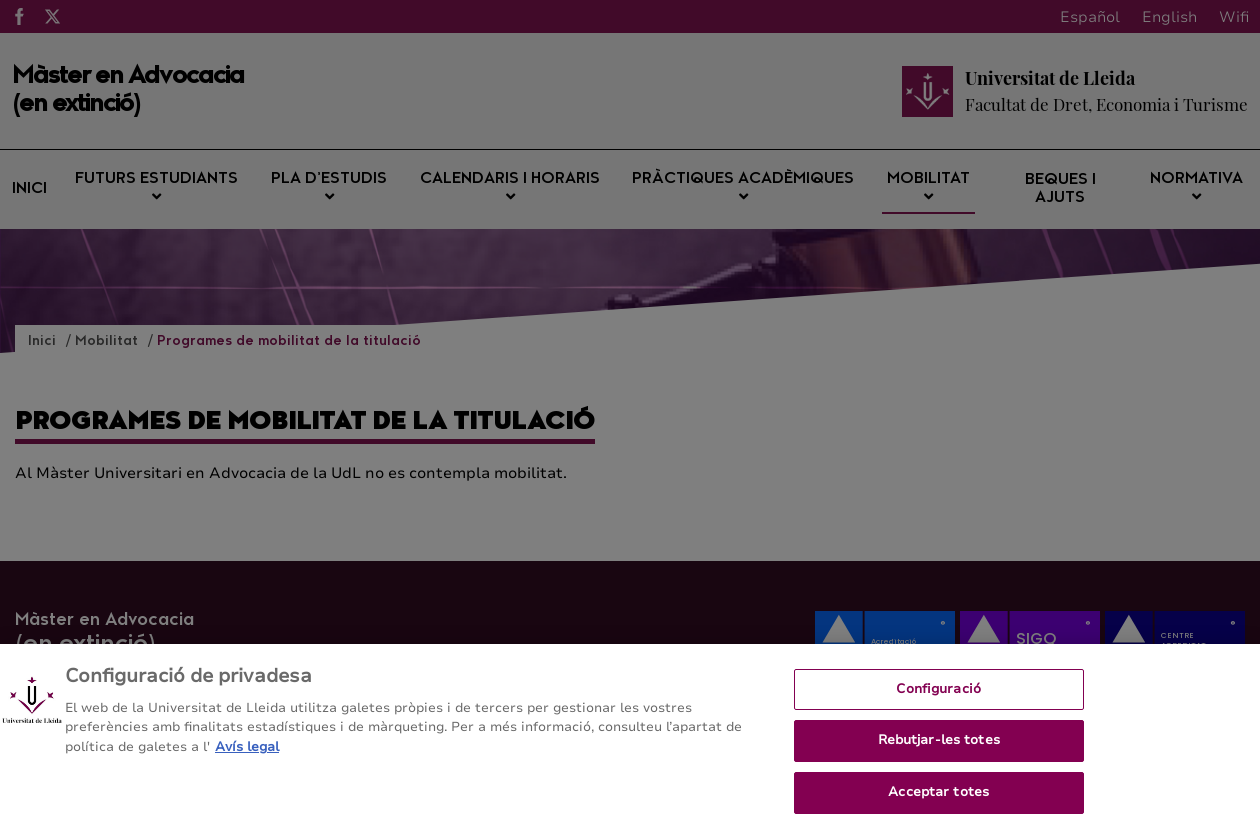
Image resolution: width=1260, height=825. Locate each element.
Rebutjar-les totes (939, 747)
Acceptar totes (938, 799)
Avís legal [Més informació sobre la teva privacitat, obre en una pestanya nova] (247, 754)
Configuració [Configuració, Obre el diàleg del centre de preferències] (938, 696)
